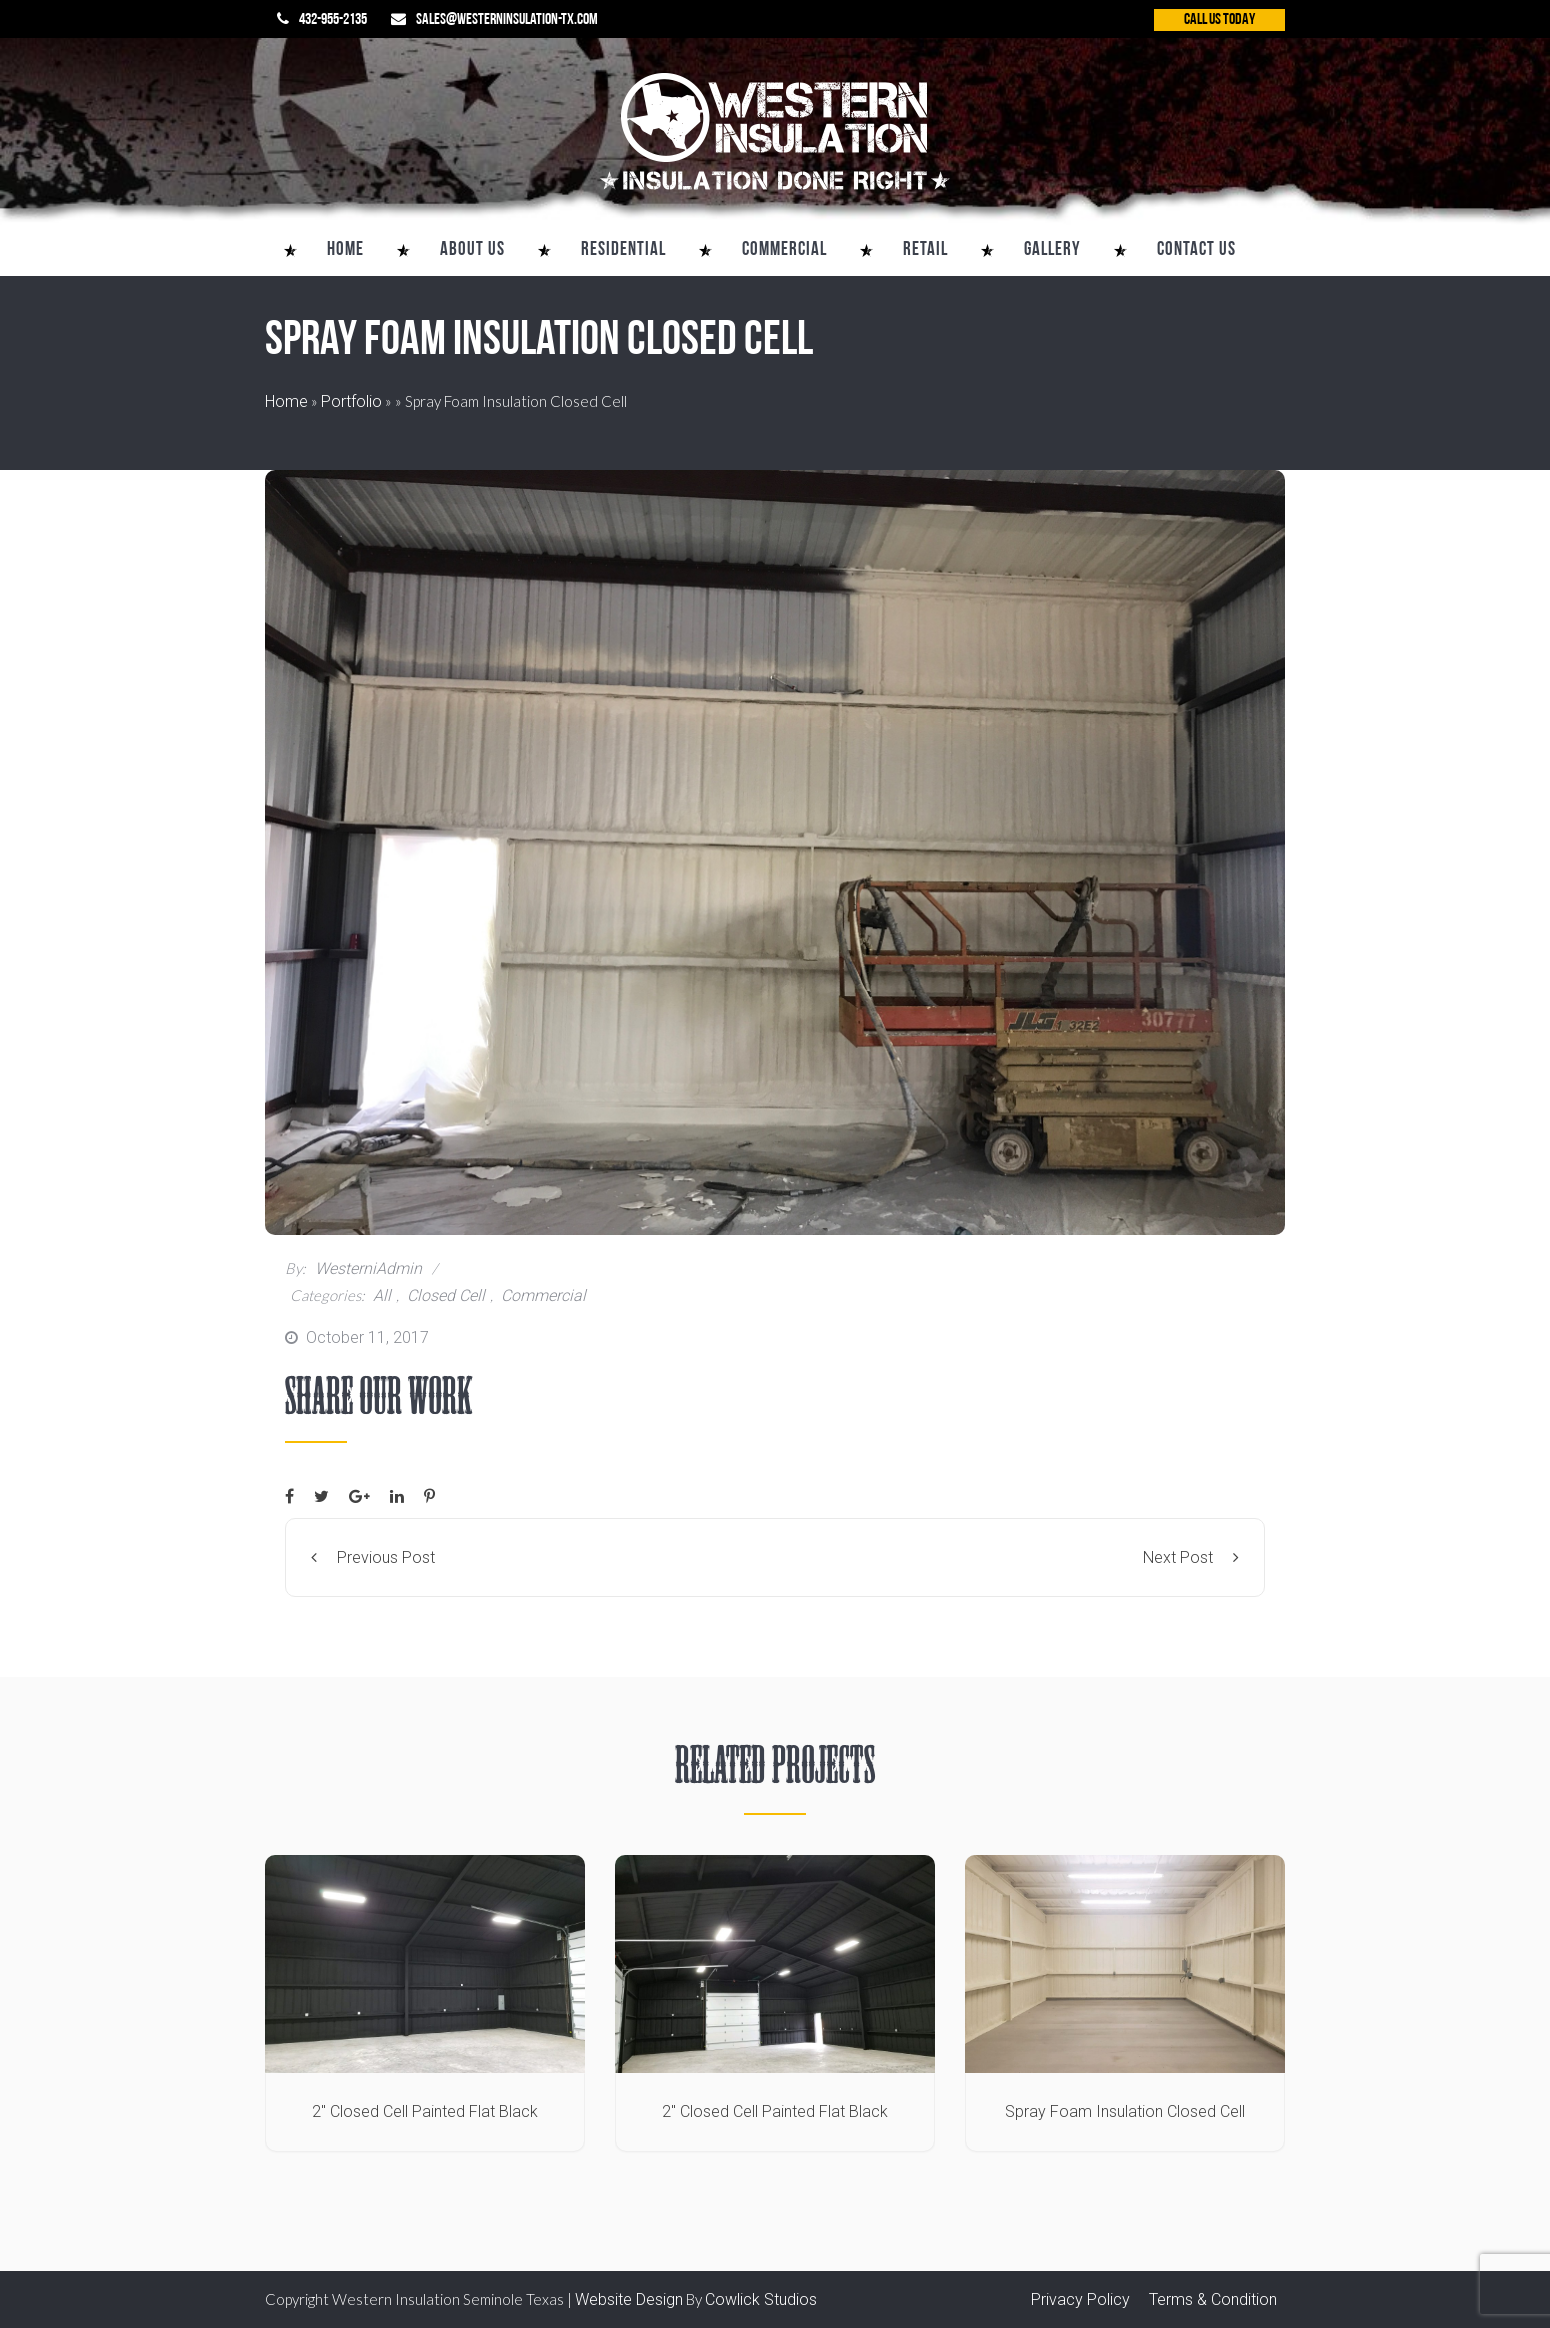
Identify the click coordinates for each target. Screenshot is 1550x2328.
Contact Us (1196, 250)
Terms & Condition (1213, 2299)
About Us (472, 250)
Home (345, 250)
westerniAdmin (366, 1268)
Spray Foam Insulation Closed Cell (1125, 2111)
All (382, 1295)
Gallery (1052, 250)
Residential (623, 250)
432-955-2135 (333, 20)
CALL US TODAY (1219, 20)
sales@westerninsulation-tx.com (507, 20)
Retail (925, 250)
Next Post (1191, 1557)
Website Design (629, 2299)
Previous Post (373, 1557)
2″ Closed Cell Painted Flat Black (425, 2111)
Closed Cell (446, 1295)
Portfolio (351, 401)
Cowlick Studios (761, 2299)
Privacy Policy (1080, 2299)
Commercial (784, 250)
